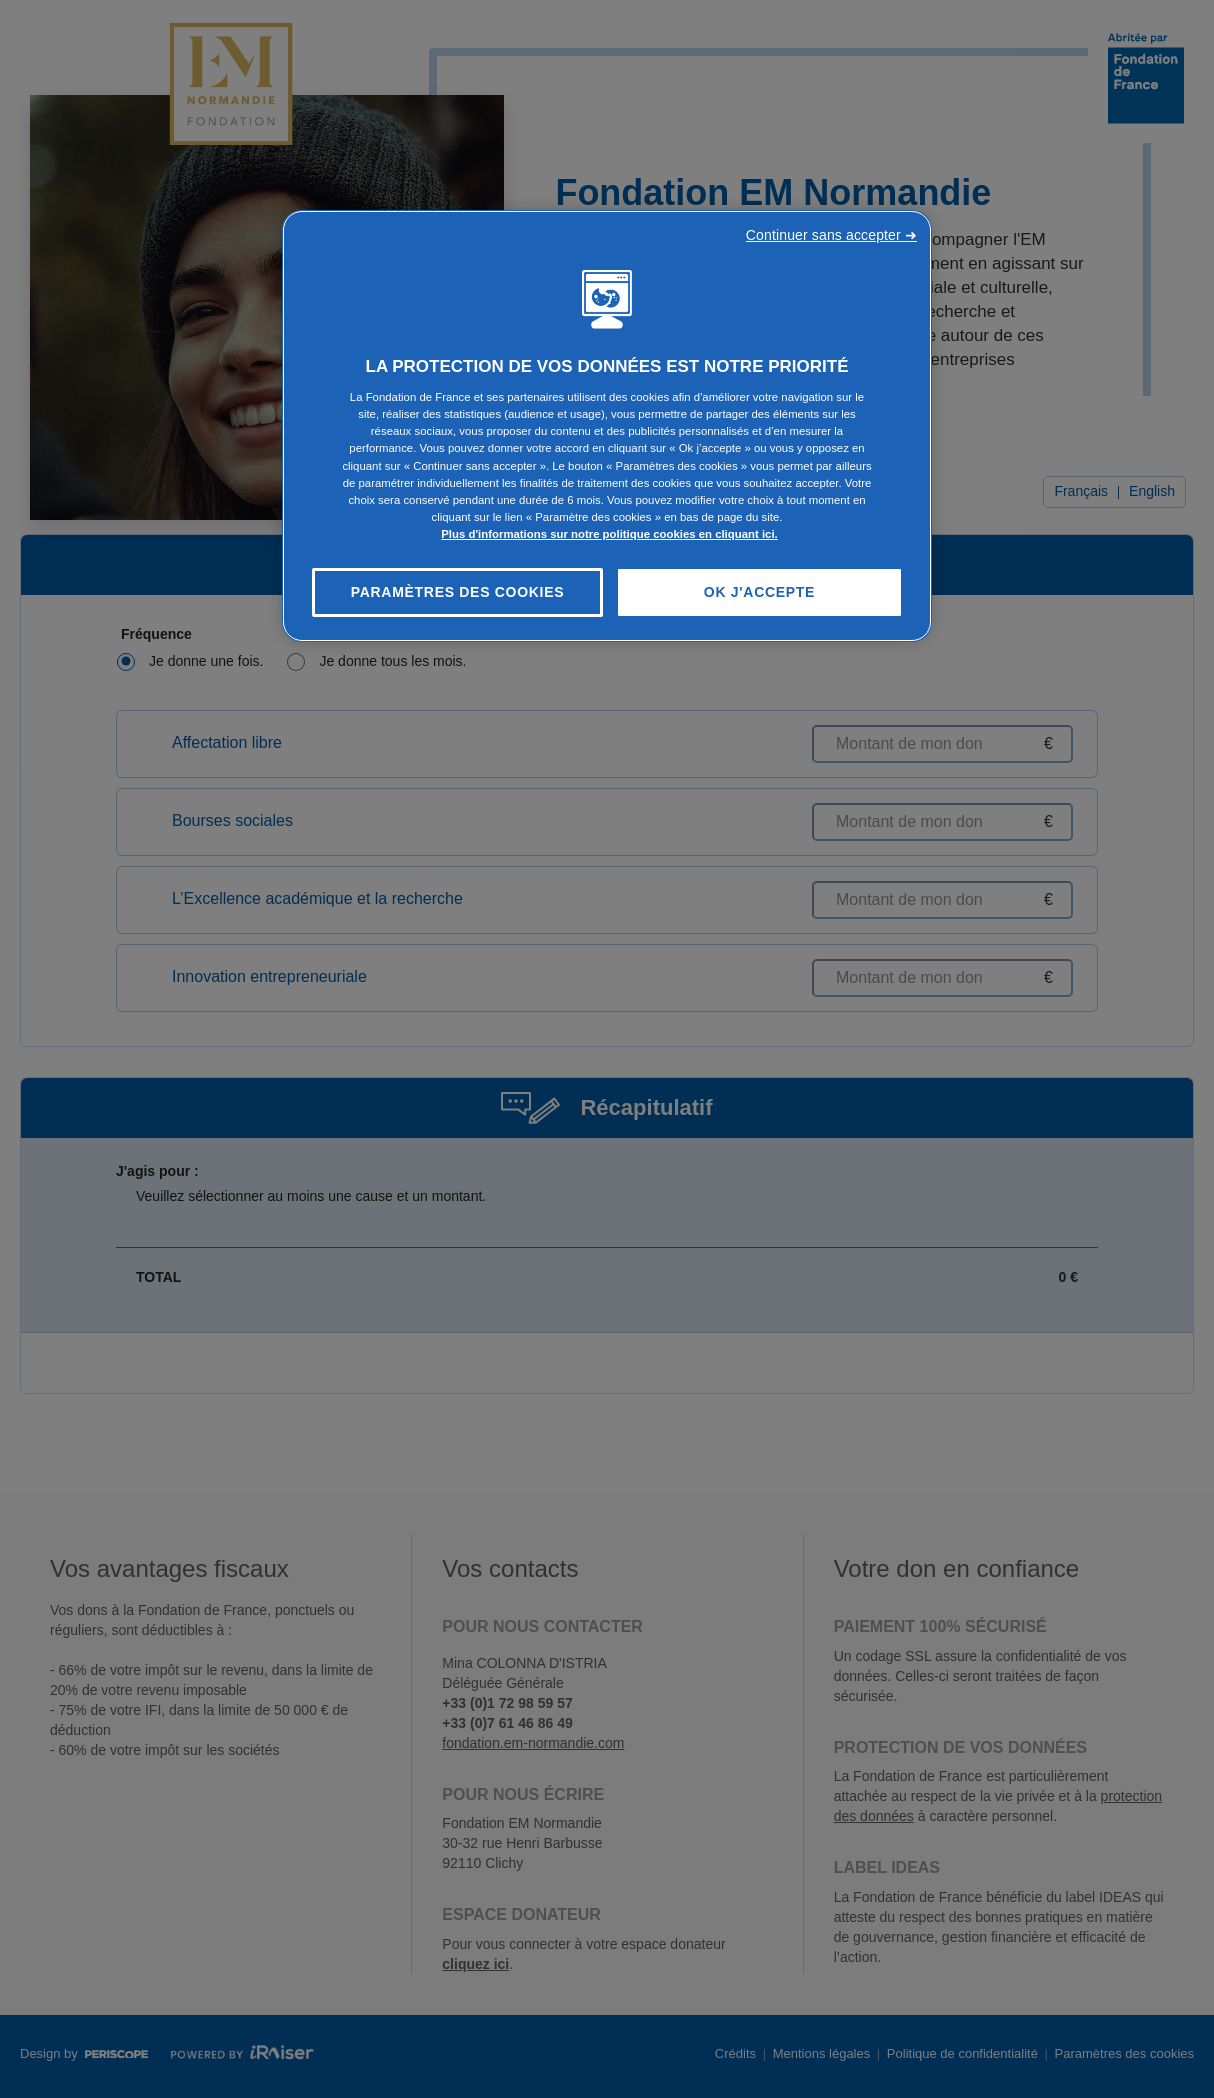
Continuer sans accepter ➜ (831, 235)
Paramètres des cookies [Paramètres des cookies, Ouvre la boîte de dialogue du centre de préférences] (458, 592)
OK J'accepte (759, 592)
